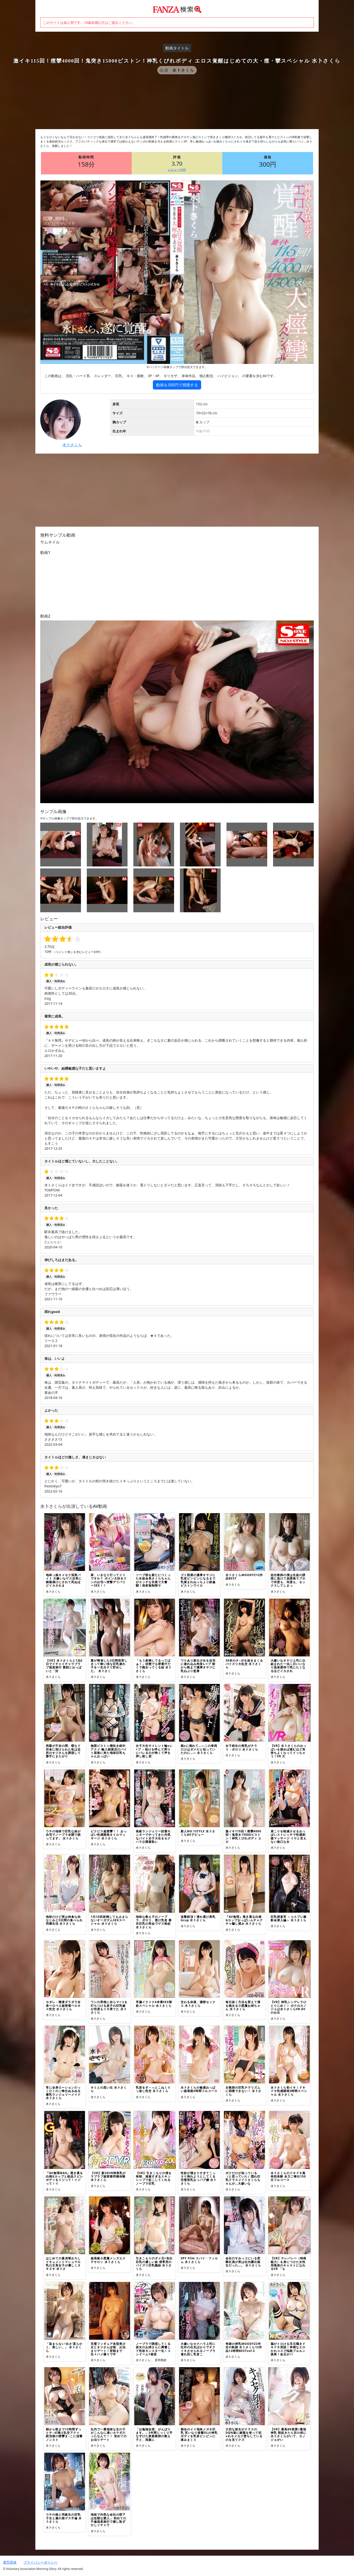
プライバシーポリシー (40, 2562)
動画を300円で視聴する (177, 385)
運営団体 (10, 2562)
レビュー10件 (177, 170)
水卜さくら (72, 444)
